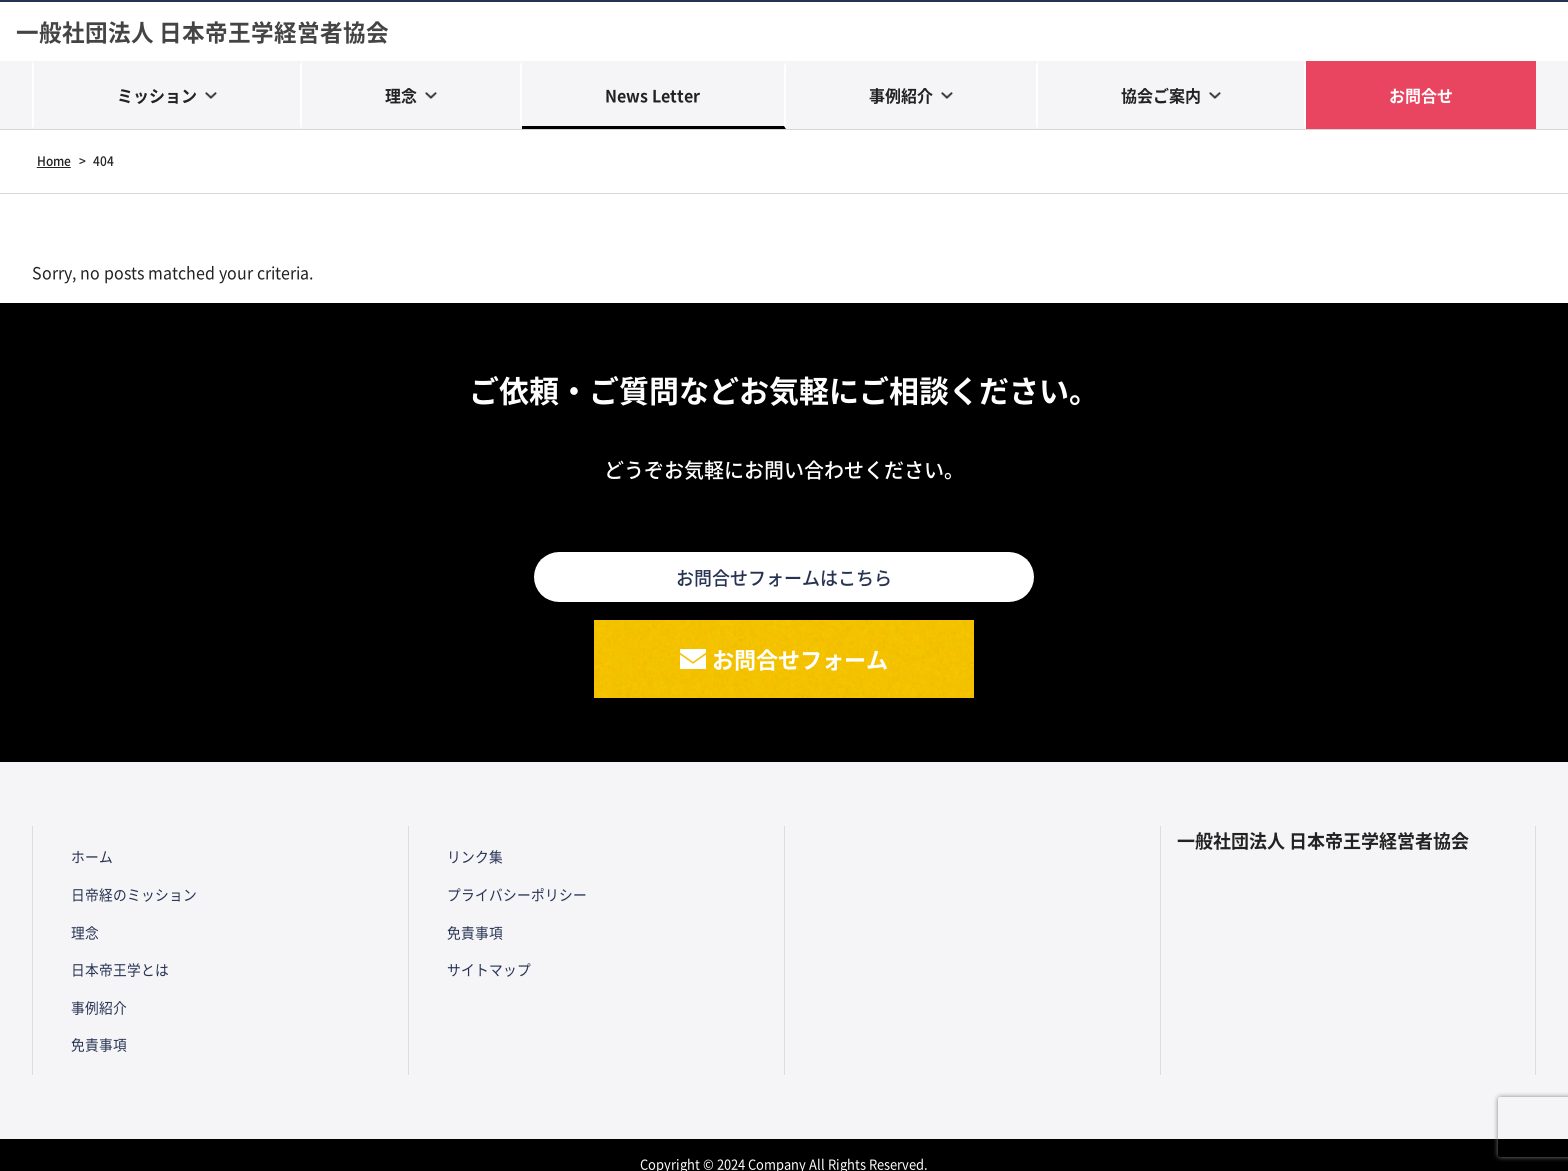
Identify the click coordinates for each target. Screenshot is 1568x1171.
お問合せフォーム (801, 663)
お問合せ (1421, 97)
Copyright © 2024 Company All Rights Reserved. (784, 1145)
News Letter (652, 97)
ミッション (157, 97)
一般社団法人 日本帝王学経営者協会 (210, 32)
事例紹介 (901, 97)
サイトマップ (483, 961)
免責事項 (93, 1027)
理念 (401, 97)
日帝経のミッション (128, 895)
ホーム (86, 861)
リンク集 (469, 861)
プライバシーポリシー (511, 895)
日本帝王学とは (114, 961)
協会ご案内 (1161, 97)
